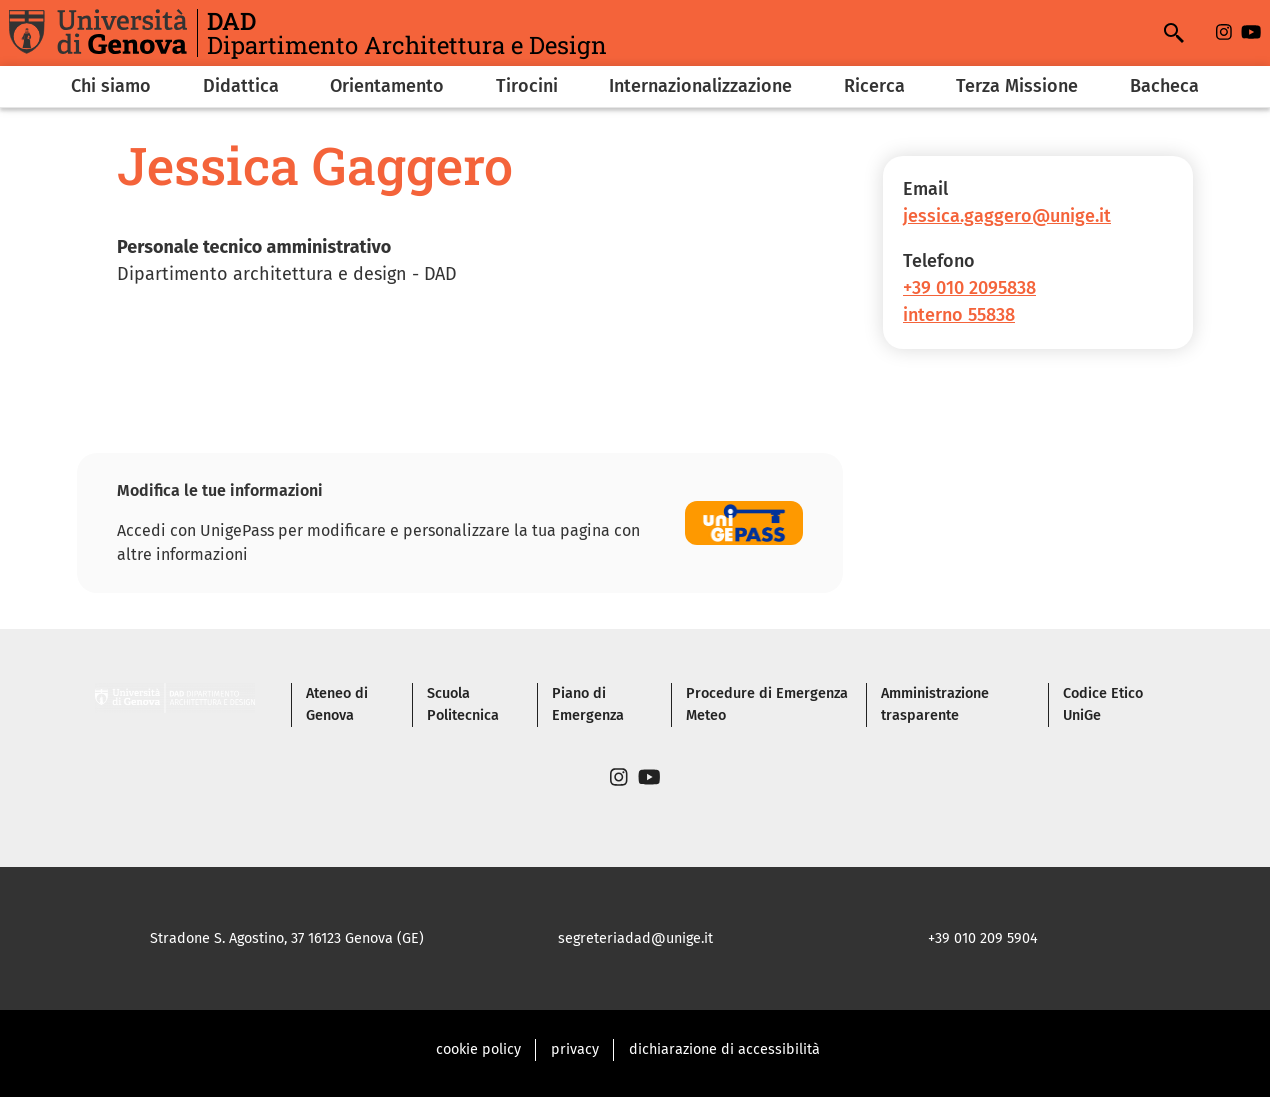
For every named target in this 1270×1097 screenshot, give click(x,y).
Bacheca (1164, 86)
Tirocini (527, 86)
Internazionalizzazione (700, 86)
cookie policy (478, 1049)
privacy (575, 1049)
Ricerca (874, 86)
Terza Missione (1017, 86)
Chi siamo (111, 86)
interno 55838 (959, 315)
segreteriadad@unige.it (635, 938)
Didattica (241, 86)
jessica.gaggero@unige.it (1007, 216)
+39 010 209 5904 (983, 938)
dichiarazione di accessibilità (724, 1049)
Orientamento (387, 86)
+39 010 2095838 (969, 288)
